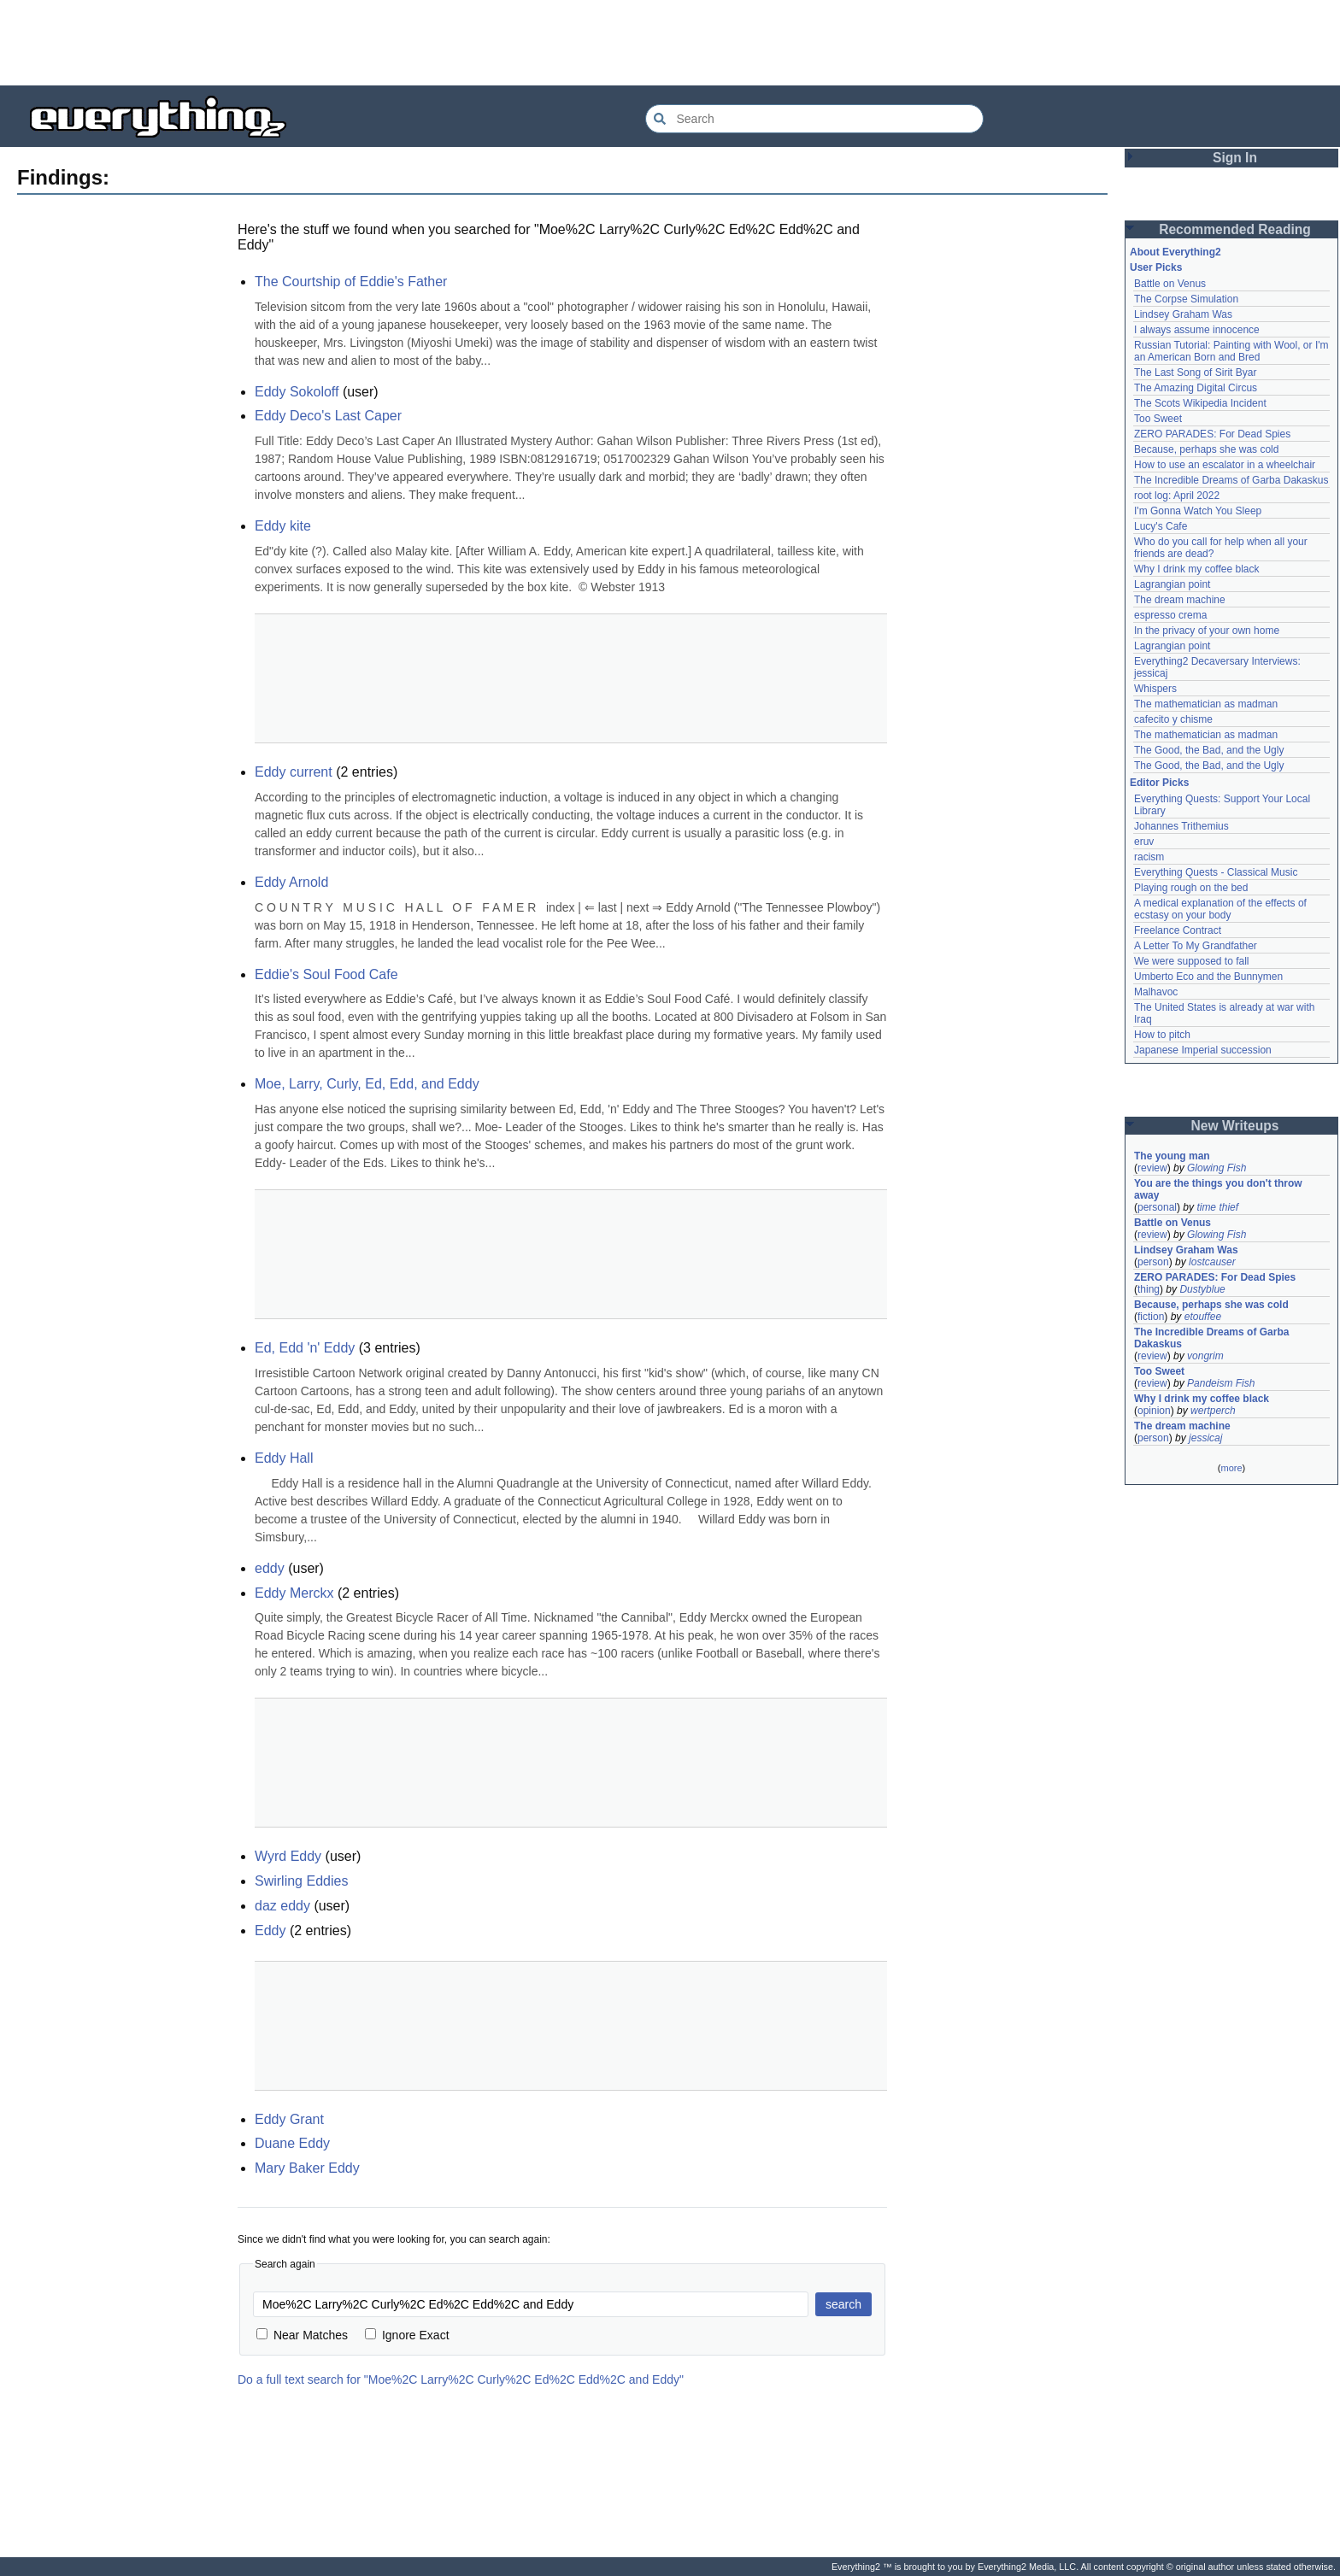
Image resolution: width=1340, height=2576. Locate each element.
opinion (1154, 1411)
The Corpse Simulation (1186, 299)
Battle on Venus (1170, 284)
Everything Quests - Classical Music (1215, 872)
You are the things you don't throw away (1219, 1189)
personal (1157, 1207)
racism (1149, 857)
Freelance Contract (1177, 930)
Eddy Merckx (294, 1593)
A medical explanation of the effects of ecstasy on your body (1221, 909)
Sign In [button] (1235, 157)
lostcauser (1212, 1262)
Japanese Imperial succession (1203, 1050)
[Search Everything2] (814, 118)
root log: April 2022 (1177, 496)
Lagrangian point (1172, 584)
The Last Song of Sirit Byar (1195, 372)
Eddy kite (283, 526)
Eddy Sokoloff (296, 391)
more (1231, 1468)
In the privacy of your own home (1206, 631)
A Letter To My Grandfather (1195, 946)
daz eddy (282, 1905)
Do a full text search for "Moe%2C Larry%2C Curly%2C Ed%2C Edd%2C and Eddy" (461, 2379)
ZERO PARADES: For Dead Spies (1212, 434)
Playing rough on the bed (1191, 888)
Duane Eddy (292, 2143)
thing (1148, 1289)
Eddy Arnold (291, 882)
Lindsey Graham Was (1183, 314)
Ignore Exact (407, 2335)
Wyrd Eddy (288, 1856)
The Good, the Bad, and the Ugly (1209, 750)
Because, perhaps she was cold (1206, 449)
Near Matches (302, 2335)
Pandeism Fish (1221, 1383)
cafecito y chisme (1173, 719)
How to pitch (1162, 1035)
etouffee (1202, 1317)
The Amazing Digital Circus (1195, 388)
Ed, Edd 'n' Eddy (305, 1348)
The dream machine (1179, 600)
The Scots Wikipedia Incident (1200, 403)
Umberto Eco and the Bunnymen (1208, 977)
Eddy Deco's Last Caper (328, 415)
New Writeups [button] (1235, 1125)
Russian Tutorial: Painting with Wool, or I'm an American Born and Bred (1232, 351)
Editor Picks (1159, 783)
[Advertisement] (670, 42)
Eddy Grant (289, 2119)
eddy (270, 1568)
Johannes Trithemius (1181, 826)
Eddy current (293, 772)
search (843, 2304)
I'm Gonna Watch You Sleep (1197, 511)
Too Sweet (1158, 419)
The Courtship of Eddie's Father (351, 281)
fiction (1150, 1317)
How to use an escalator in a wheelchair (1224, 465)
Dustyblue (1202, 1289)
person (1153, 1262)
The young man (1172, 1156)
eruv (1144, 842)
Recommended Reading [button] (1235, 229)
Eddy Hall (284, 1458)
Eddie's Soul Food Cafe (326, 974)
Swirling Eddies (301, 1881)
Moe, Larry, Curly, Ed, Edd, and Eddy (367, 1084)
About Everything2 (1175, 252)
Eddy (270, 1930)
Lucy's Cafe (1160, 526)
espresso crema (1170, 615)
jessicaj (1205, 1438)
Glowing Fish (1216, 1168)
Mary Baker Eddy (307, 2168)
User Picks (1156, 267)
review (1152, 1168)
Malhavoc (1156, 992)
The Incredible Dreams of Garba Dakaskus (1231, 480)
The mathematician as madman (1206, 704)
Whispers (1155, 689)
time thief (1217, 1207)
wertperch (1213, 1411)
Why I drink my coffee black (1197, 569)
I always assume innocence (1197, 330)
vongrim (1205, 1356)
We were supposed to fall (1191, 961)
